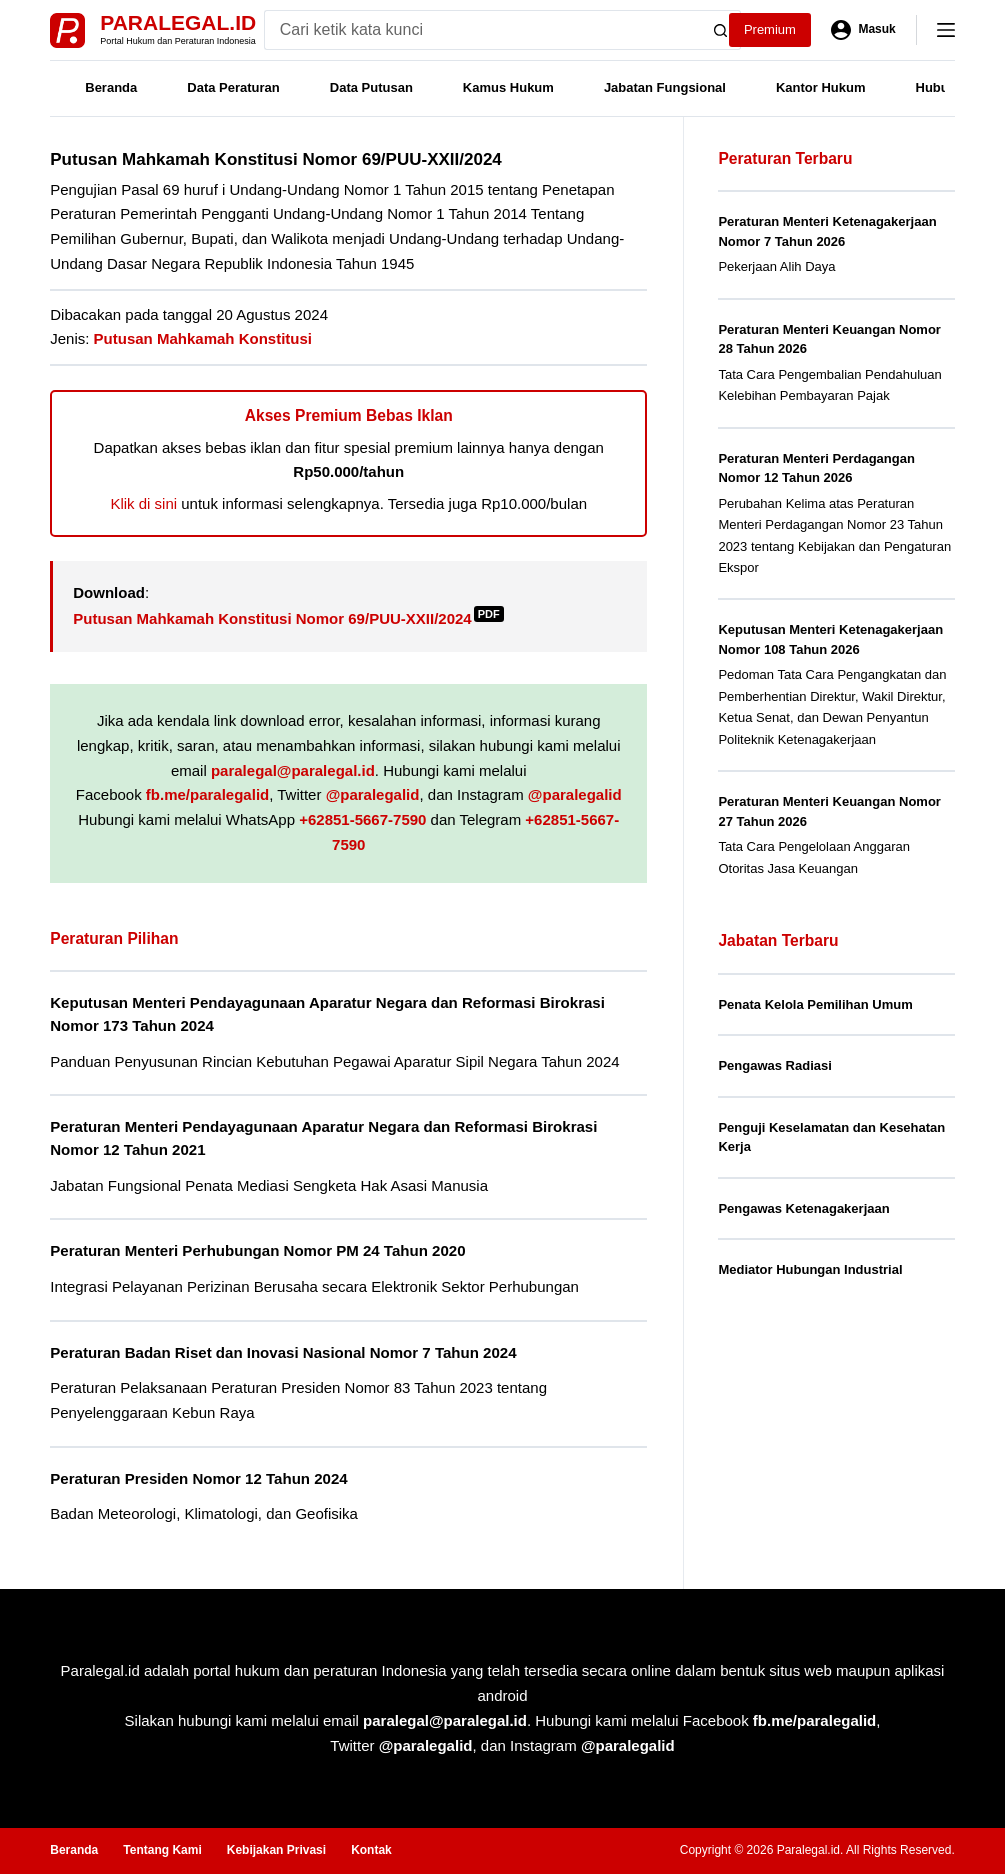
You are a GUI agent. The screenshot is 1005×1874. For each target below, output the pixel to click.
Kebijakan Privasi (276, 1850)
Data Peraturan (233, 87)
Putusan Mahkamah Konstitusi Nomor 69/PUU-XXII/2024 (288, 618)
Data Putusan (371, 87)
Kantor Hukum (821, 87)
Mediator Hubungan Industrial (810, 1269)
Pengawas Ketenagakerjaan (803, 1208)
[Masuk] (863, 30)
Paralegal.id (178, 22)
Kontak (371, 1850)
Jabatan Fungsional (665, 87)
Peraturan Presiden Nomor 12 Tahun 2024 (198, 1478)
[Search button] (721, 30)
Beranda (111, 87)
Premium (770, 29)
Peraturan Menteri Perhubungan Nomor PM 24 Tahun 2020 (257, 1250)
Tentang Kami (162, 1850)
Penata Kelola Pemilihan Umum (815, 1004)
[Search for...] (482, 30)
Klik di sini (143, 503)
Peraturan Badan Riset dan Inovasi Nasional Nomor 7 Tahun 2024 (283, 1352)
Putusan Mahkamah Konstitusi (203, 338)
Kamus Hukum (508, 87)
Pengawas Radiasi (774, 1065)
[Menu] (946, 30)
